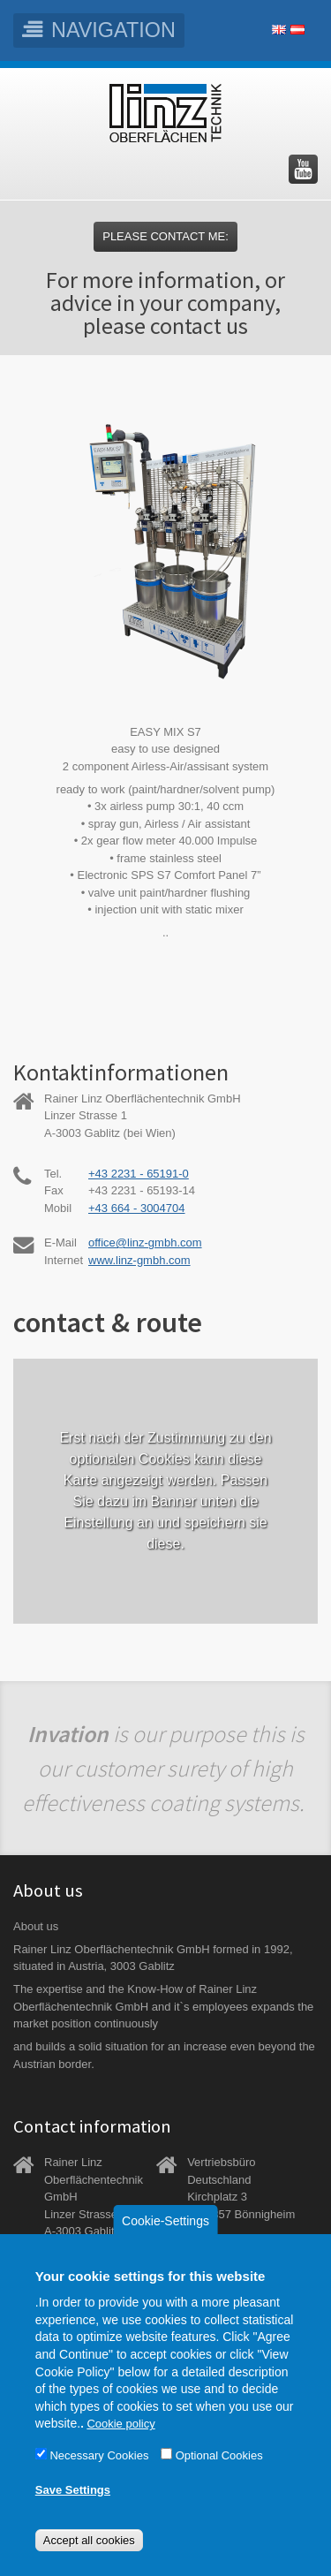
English (279, 29)
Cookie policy (120, 2446)
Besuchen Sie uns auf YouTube (303, 169)
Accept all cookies (89, 2562)
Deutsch (297, 29)
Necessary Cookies (98, 2477)
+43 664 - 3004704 (136, 1208)
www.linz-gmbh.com (139, 1260)
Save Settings (72, 2512)
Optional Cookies (219, 2477)
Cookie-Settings (165, 2243)
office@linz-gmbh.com (145, 1242)
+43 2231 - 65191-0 (138, 1173)
